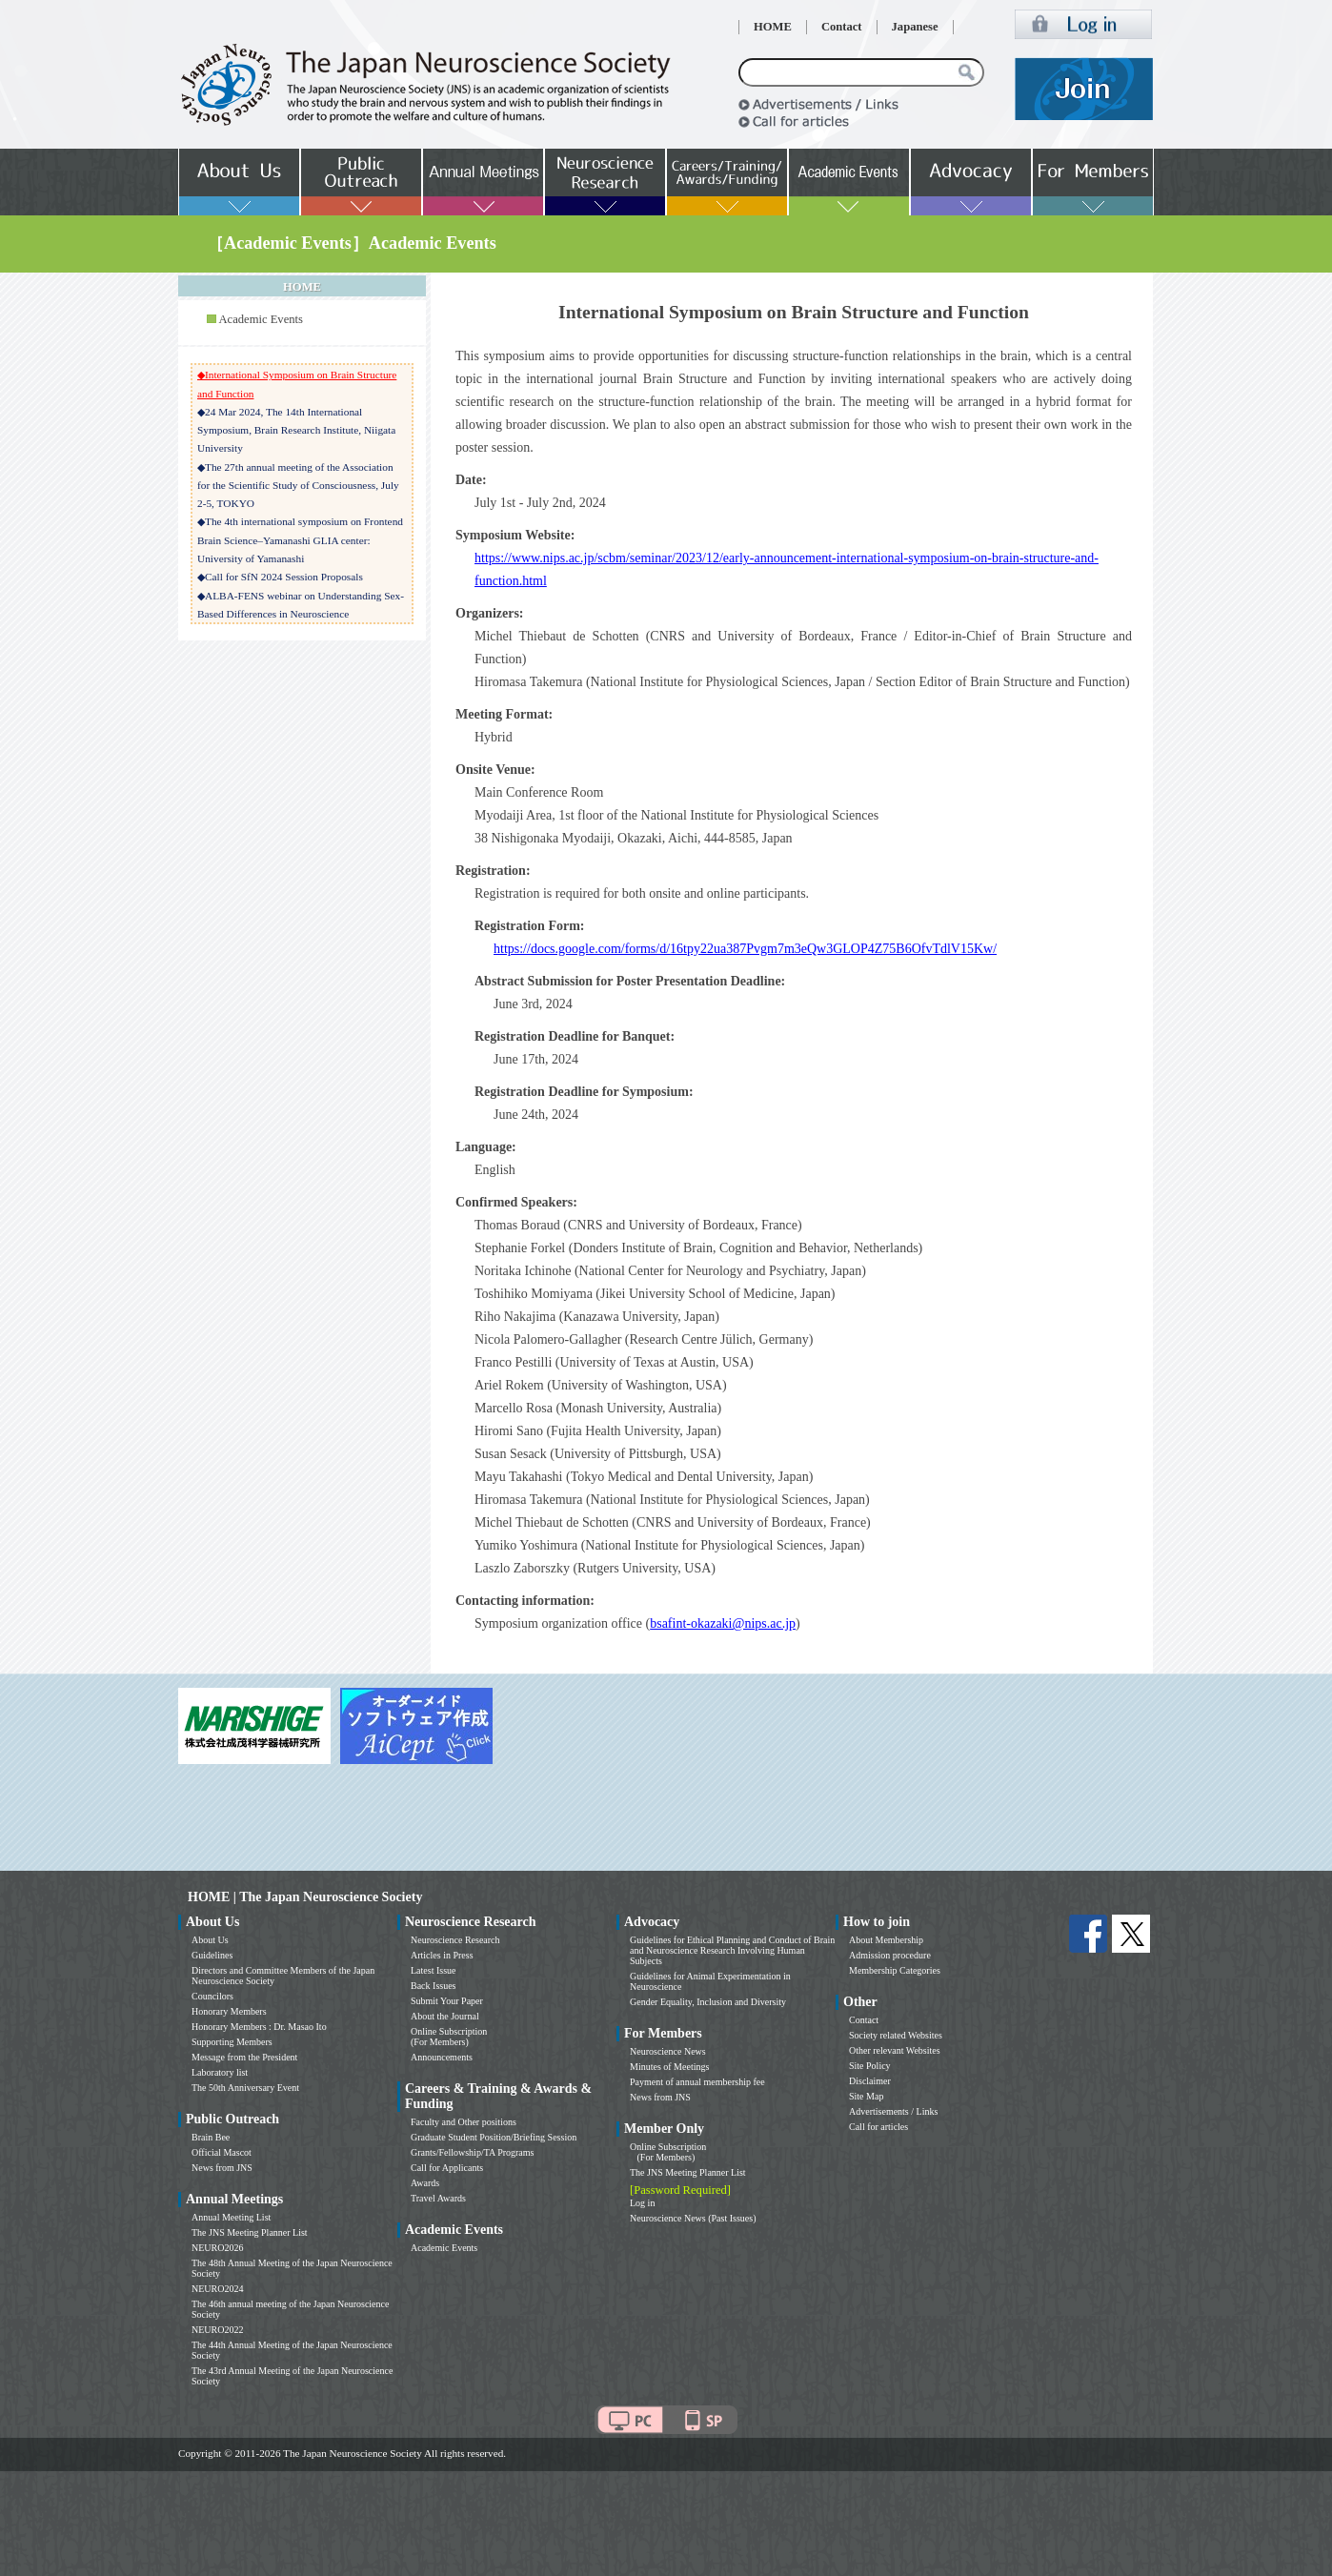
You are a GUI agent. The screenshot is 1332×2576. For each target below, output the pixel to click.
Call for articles (878, 2126)
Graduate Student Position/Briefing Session (493, 2137)
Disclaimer (870, 2081)
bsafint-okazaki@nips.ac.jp (723, 1623)
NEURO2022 (217, 2329)
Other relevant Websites (894, 2050)
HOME (773, 26)
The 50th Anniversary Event (245, 2087)
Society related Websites (895, 2035)
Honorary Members (229, 2011)
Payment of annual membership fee (697, 2082)
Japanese (915, 26)
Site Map (866, 2096)
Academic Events (260, 319)
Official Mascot (222, 2152)
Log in (642, 2203)
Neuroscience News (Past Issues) (693, 2218)
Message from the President (244, 2057)
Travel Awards (438, 2198)
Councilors (212, 1996)
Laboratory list (220, 2072)
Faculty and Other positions (463, 2122)
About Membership (886, 1940)
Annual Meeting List (231, 2217)
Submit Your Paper (447, 2001)
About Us (210, 1940)
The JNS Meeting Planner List (250, 2232)
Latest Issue (433, 1970)
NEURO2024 (217, 2288)
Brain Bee (211, 2137)
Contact (841, 26)
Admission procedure (890, 1955)
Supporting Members (232, 2042)
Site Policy (870, 2065)
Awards (425, 2183)
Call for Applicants (447, 2167)
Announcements (442, 2057)
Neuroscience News (668, 2051)
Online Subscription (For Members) (449, 2036)
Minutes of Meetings (669, 2066)
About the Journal (445, 2016)
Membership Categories (894, 1970)
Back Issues (433, 1985)
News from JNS (222, 2167)
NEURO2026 (217, 2247)
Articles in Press (442, 1955)
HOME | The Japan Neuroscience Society (305, 1897)
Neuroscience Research (455, 1940)
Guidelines (212, 1955)
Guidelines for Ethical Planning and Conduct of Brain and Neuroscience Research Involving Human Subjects (732, 1950)
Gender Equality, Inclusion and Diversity (708, 2002)
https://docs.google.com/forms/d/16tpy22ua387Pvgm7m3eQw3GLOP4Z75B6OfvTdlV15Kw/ (745, 949)
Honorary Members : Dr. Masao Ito (259, 2026)
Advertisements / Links (893, 2111)
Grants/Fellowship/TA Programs (472, 2152)
